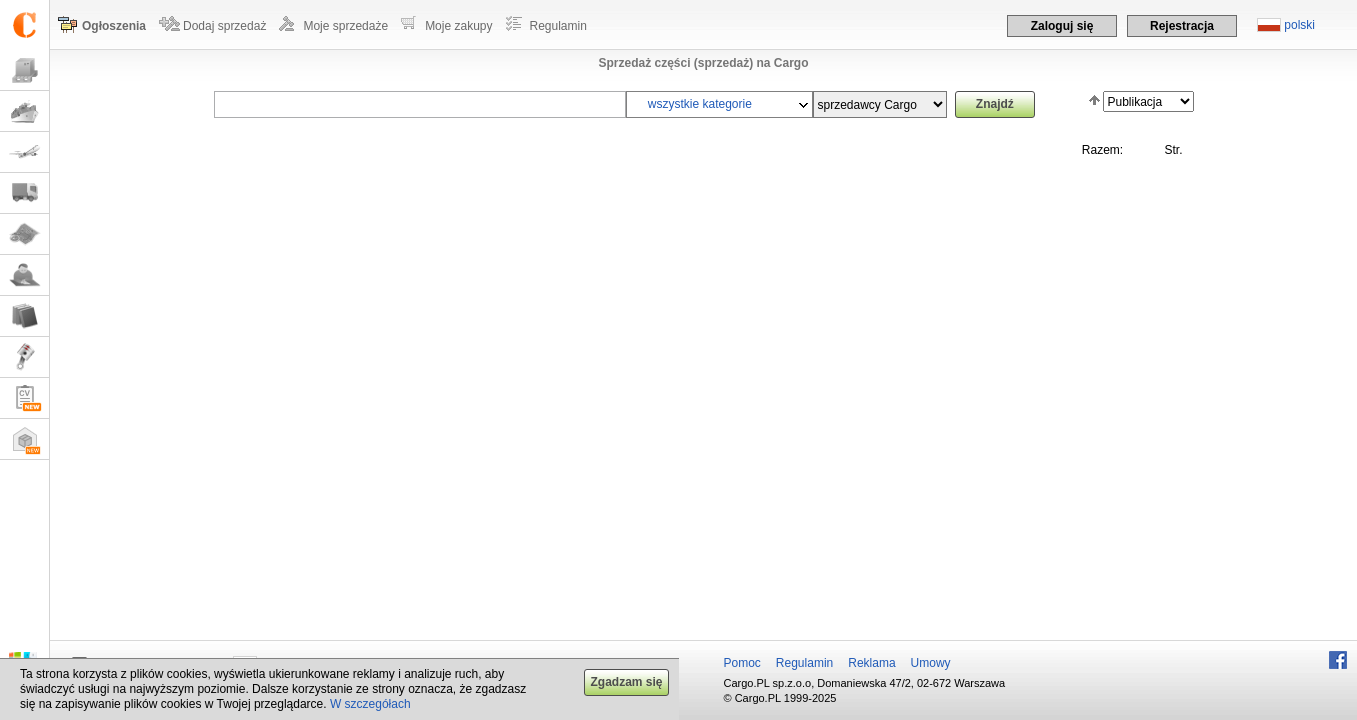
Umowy (931, 663)
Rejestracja (1182, 26)
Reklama (871, 663)
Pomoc (742, 663)
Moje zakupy (458, 26)
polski (1299, 25)
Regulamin (558, 26)
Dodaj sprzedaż (224, 26)
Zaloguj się (1062, 26)
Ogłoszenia (114, 26)
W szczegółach (370, 704)
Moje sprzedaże (345, 26)
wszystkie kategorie (700, 104)
